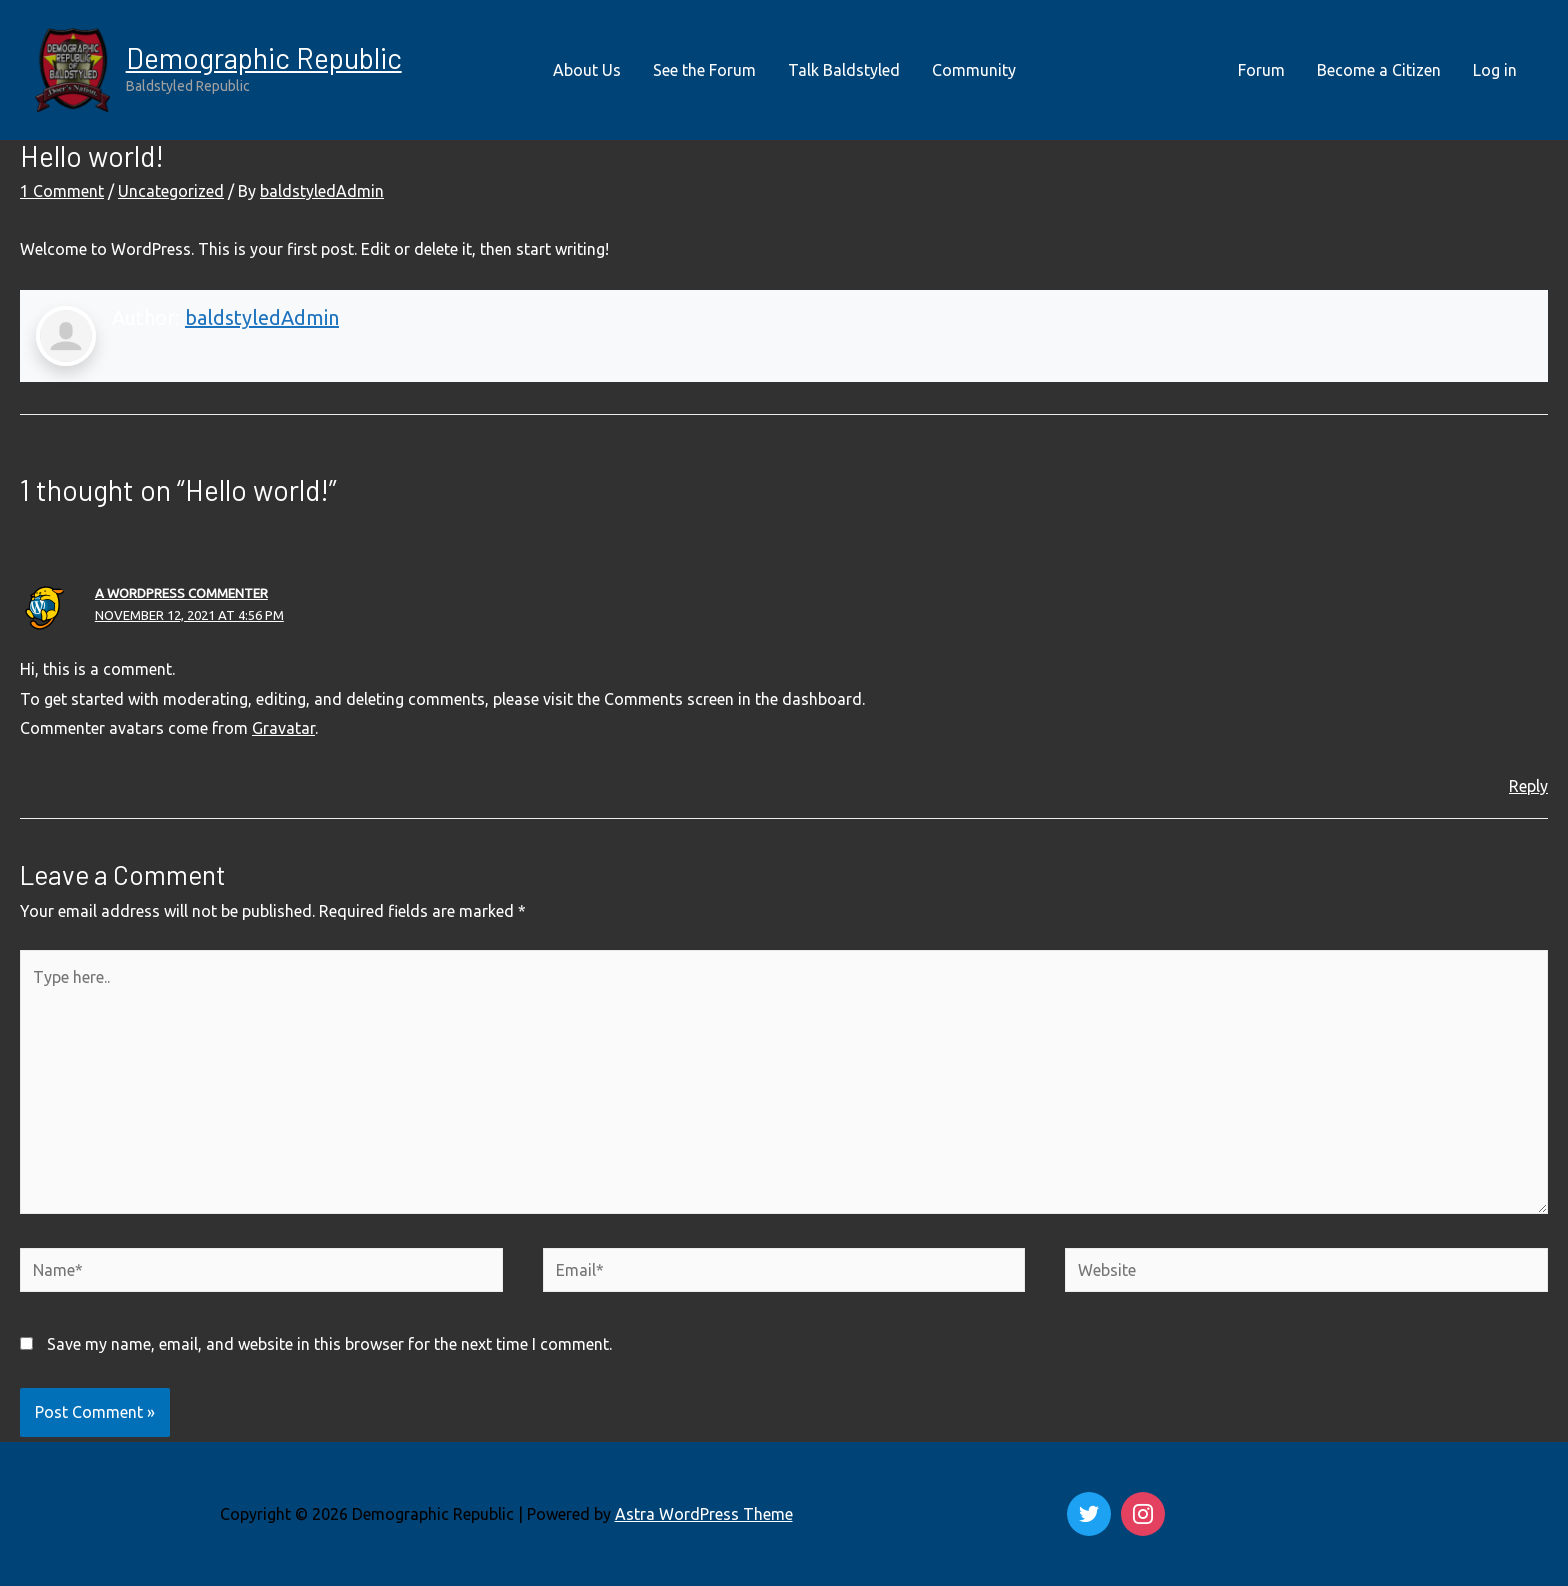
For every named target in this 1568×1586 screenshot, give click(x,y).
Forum (1261, 70)
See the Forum (704, 70)
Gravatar (283, 728)
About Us (587, 70)
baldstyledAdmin (262, 317)
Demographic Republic (264, 58)
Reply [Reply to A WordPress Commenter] (1528, 786)
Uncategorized (171, 191)
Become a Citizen (1379, 70)
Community (974, 70)
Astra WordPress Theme (704, 1514)
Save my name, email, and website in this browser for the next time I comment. (329, 1344)
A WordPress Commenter (181, 593)
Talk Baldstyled (844, 70)
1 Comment (62, 191)
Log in (1495, 70)
